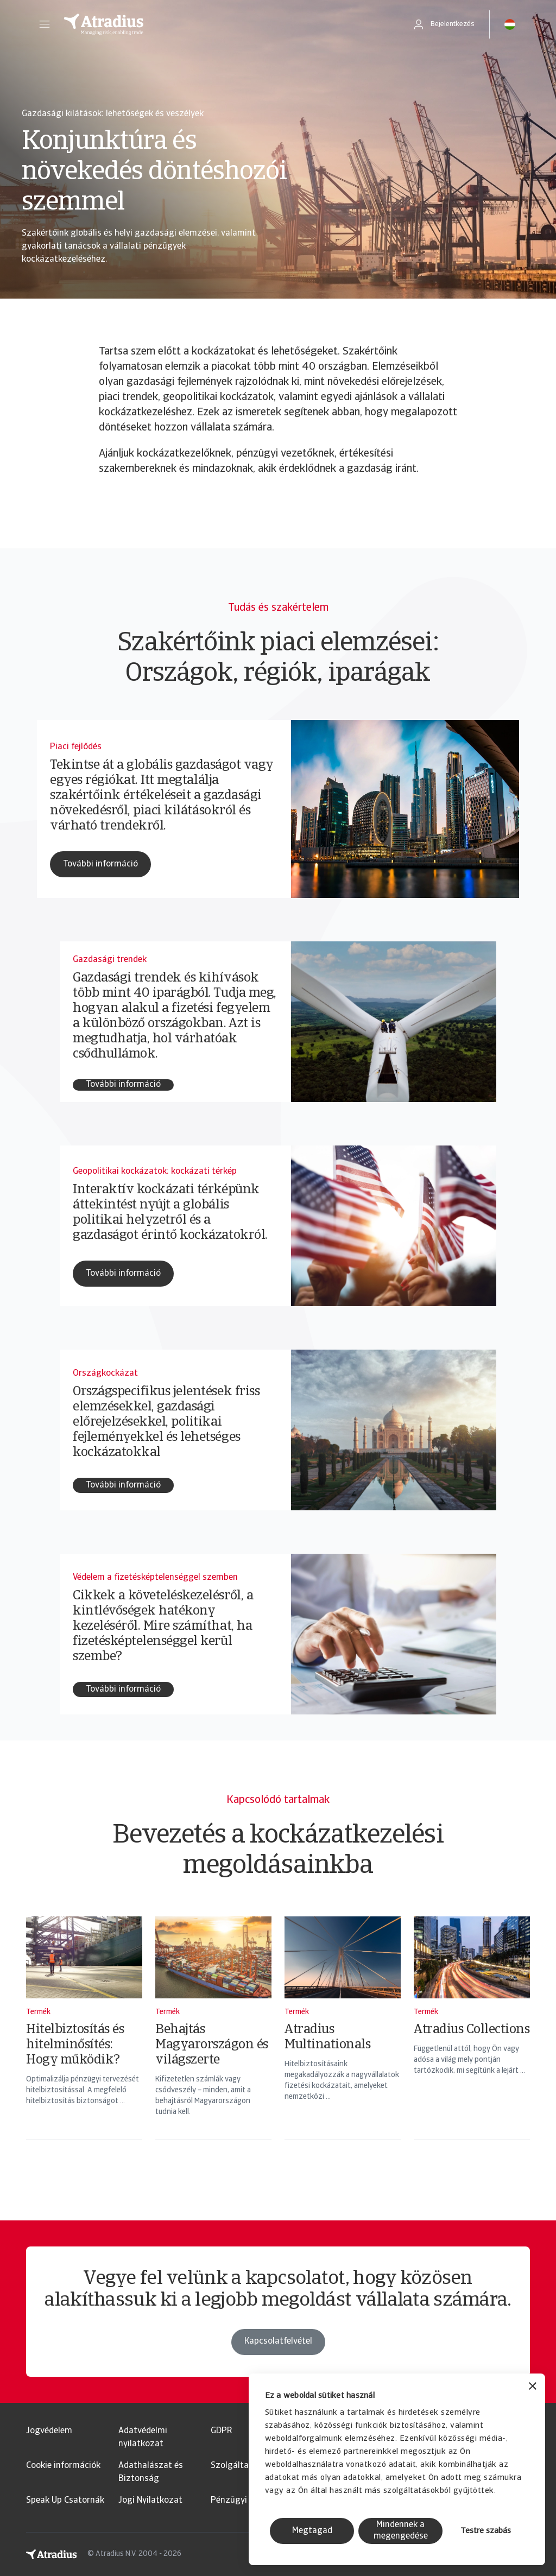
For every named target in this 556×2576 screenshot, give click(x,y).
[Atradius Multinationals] (343, 2042)
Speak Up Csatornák (65, 2500)
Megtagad (312, 2531)
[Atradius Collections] (472, 2042)
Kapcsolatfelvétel (278, 2365)
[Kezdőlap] (226, 24)
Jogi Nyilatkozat (150, 2500)
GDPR (221, 2431)
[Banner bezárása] (532, 2387)
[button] (44, 24)
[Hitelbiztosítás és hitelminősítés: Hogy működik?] (84, 2042)
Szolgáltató (234, 2465)
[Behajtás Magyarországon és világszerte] (213, 2042)
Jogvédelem (49, 2431)
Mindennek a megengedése (401, 2531)
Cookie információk (63, 2465)
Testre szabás (485, 2531)
